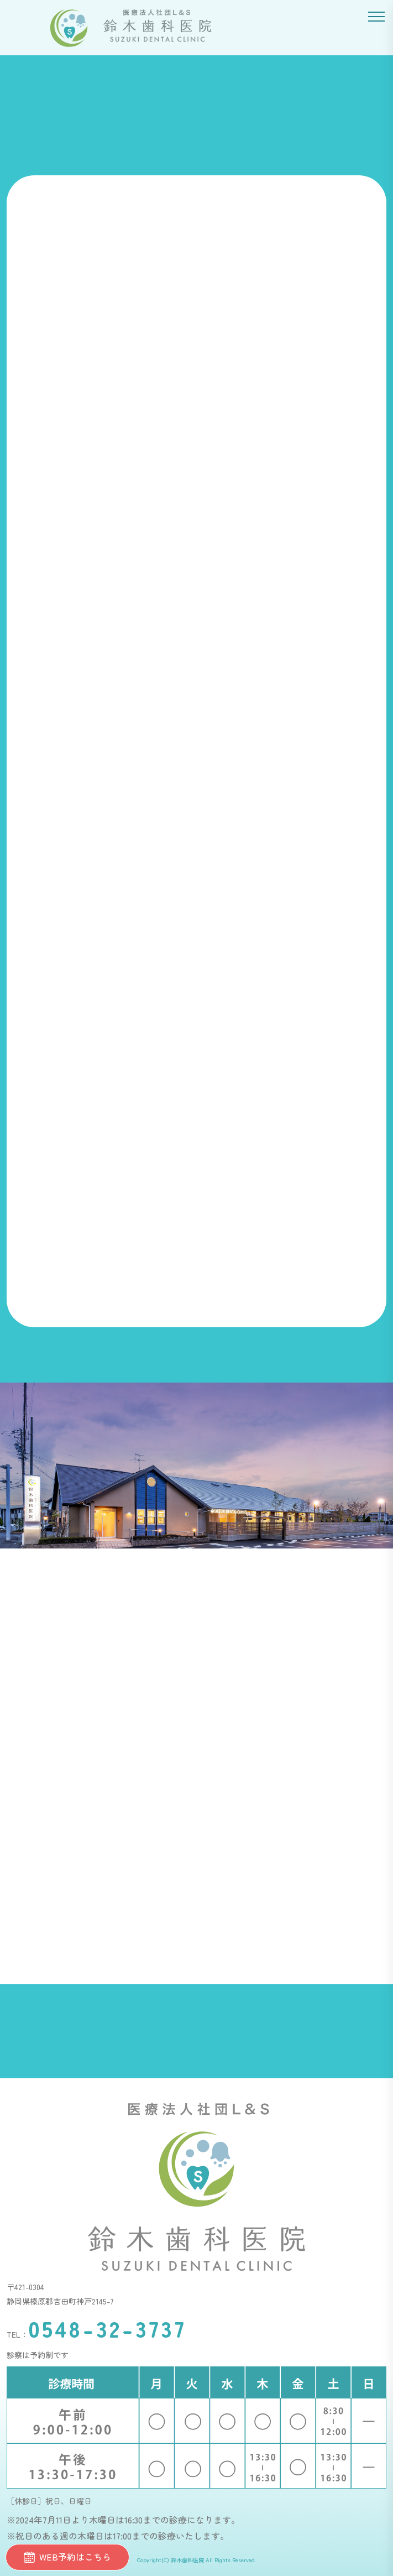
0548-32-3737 (107, 2328)
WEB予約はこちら (67, 2556)
